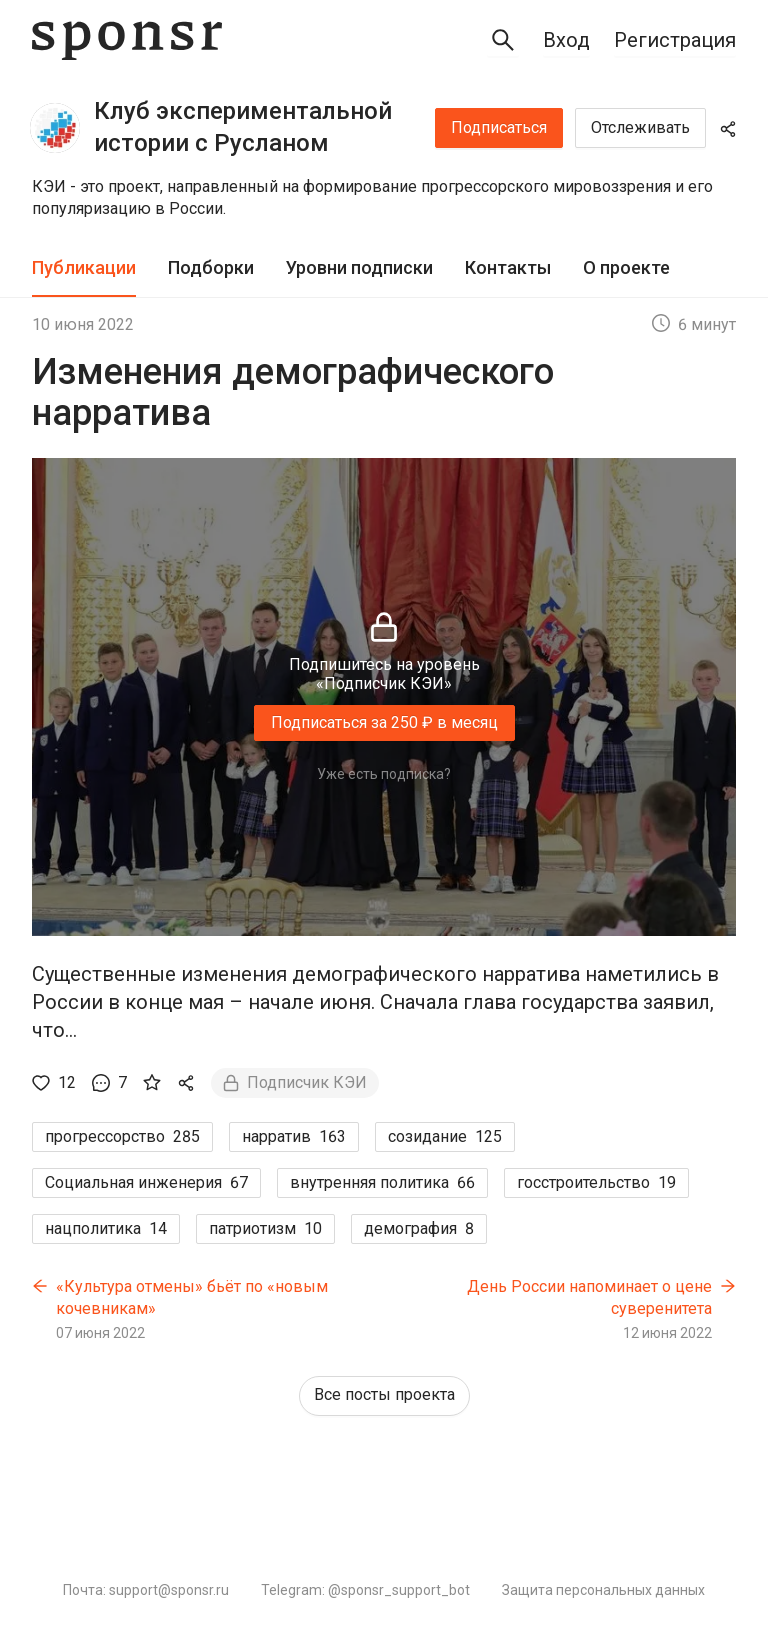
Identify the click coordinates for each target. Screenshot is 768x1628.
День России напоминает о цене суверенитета (589, 1297)
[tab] (84, 268)
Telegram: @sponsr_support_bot (365, 1590)
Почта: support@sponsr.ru (146, 1590)
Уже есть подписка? (384, 774)
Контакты (508, 267)
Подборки (211, 267)
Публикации (84, 267)
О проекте (626, 267)
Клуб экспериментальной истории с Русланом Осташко (243, 128)
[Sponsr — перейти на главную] (127, 40)
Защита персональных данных (603, 1590)
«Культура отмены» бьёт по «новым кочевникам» (192, 1297)
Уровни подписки (359, 267)
